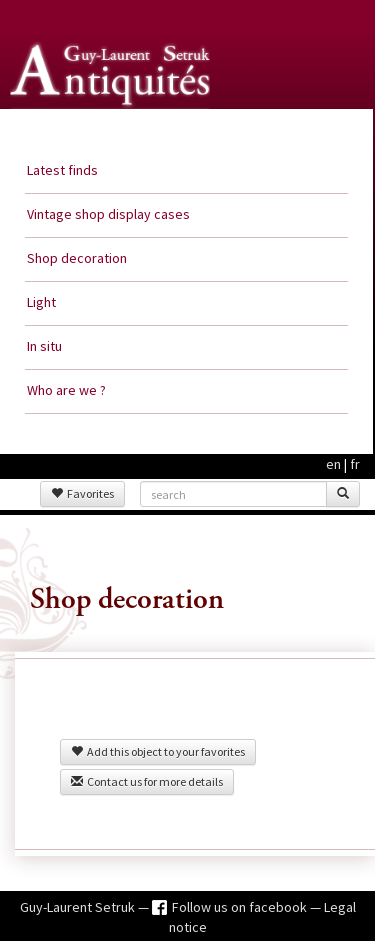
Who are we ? (66, 390)
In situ (44, 346)
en (333, 464)
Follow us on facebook (241, 907)
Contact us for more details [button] (147, 781)
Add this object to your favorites (158, 751)
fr (355, 464)
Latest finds (62, 170)
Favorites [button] (82, 493)
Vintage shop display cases (108, 214)
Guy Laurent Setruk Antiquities (114, 129)
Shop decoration (77, 258)
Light (41, 302)
